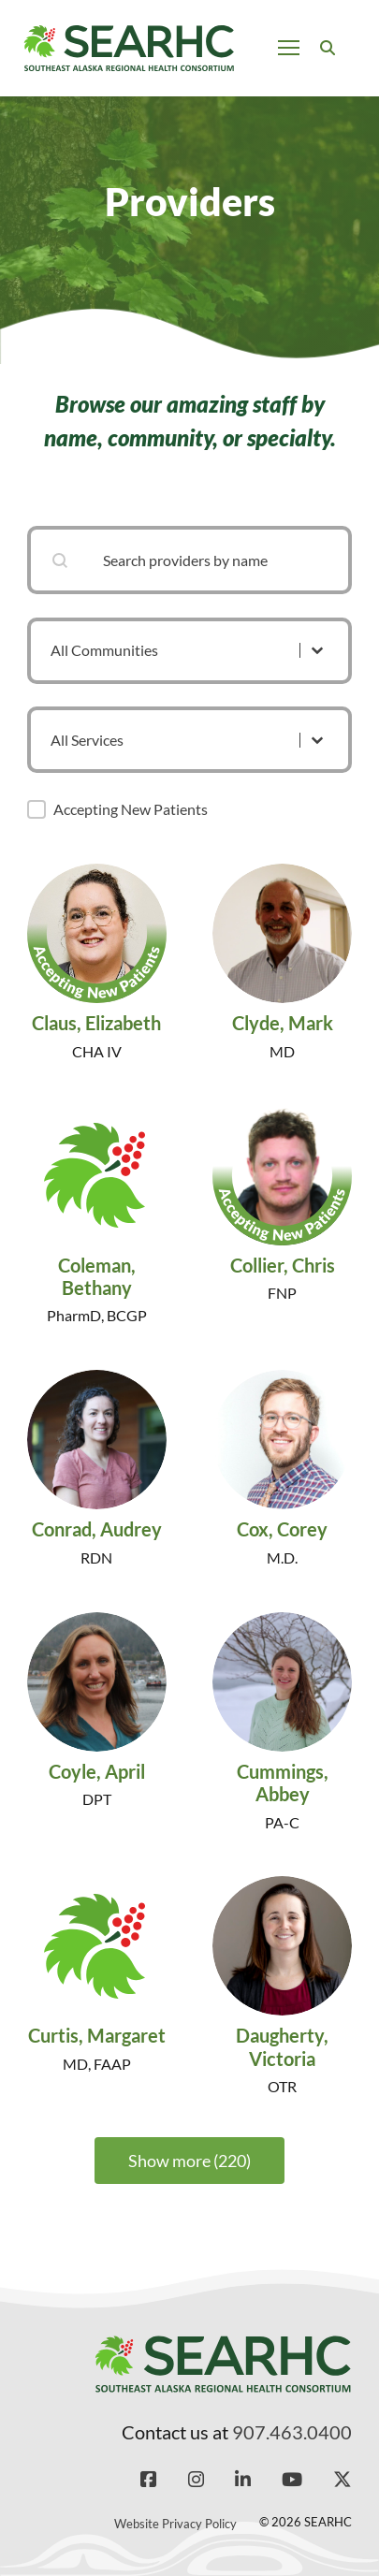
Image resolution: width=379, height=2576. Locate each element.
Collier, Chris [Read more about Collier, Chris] (282, 1265)
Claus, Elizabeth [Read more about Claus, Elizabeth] (96, 1022)
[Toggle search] (327, 47)
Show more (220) (189, 2160)
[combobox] (189, 560)
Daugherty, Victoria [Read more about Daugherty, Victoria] (282, 2047)
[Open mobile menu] (289, 47)
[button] (36, 809)
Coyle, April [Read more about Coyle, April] (97, 1771)
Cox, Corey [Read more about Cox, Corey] (282, 1529)
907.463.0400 (292, 2432)
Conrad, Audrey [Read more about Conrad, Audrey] (97, 1529)
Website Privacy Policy (175, 2523)
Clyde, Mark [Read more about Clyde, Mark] (282, 1022)
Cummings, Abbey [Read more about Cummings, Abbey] (282, 1782)
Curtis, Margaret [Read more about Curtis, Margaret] (97, 2036)
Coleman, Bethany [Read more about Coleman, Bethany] (97, 1276)
